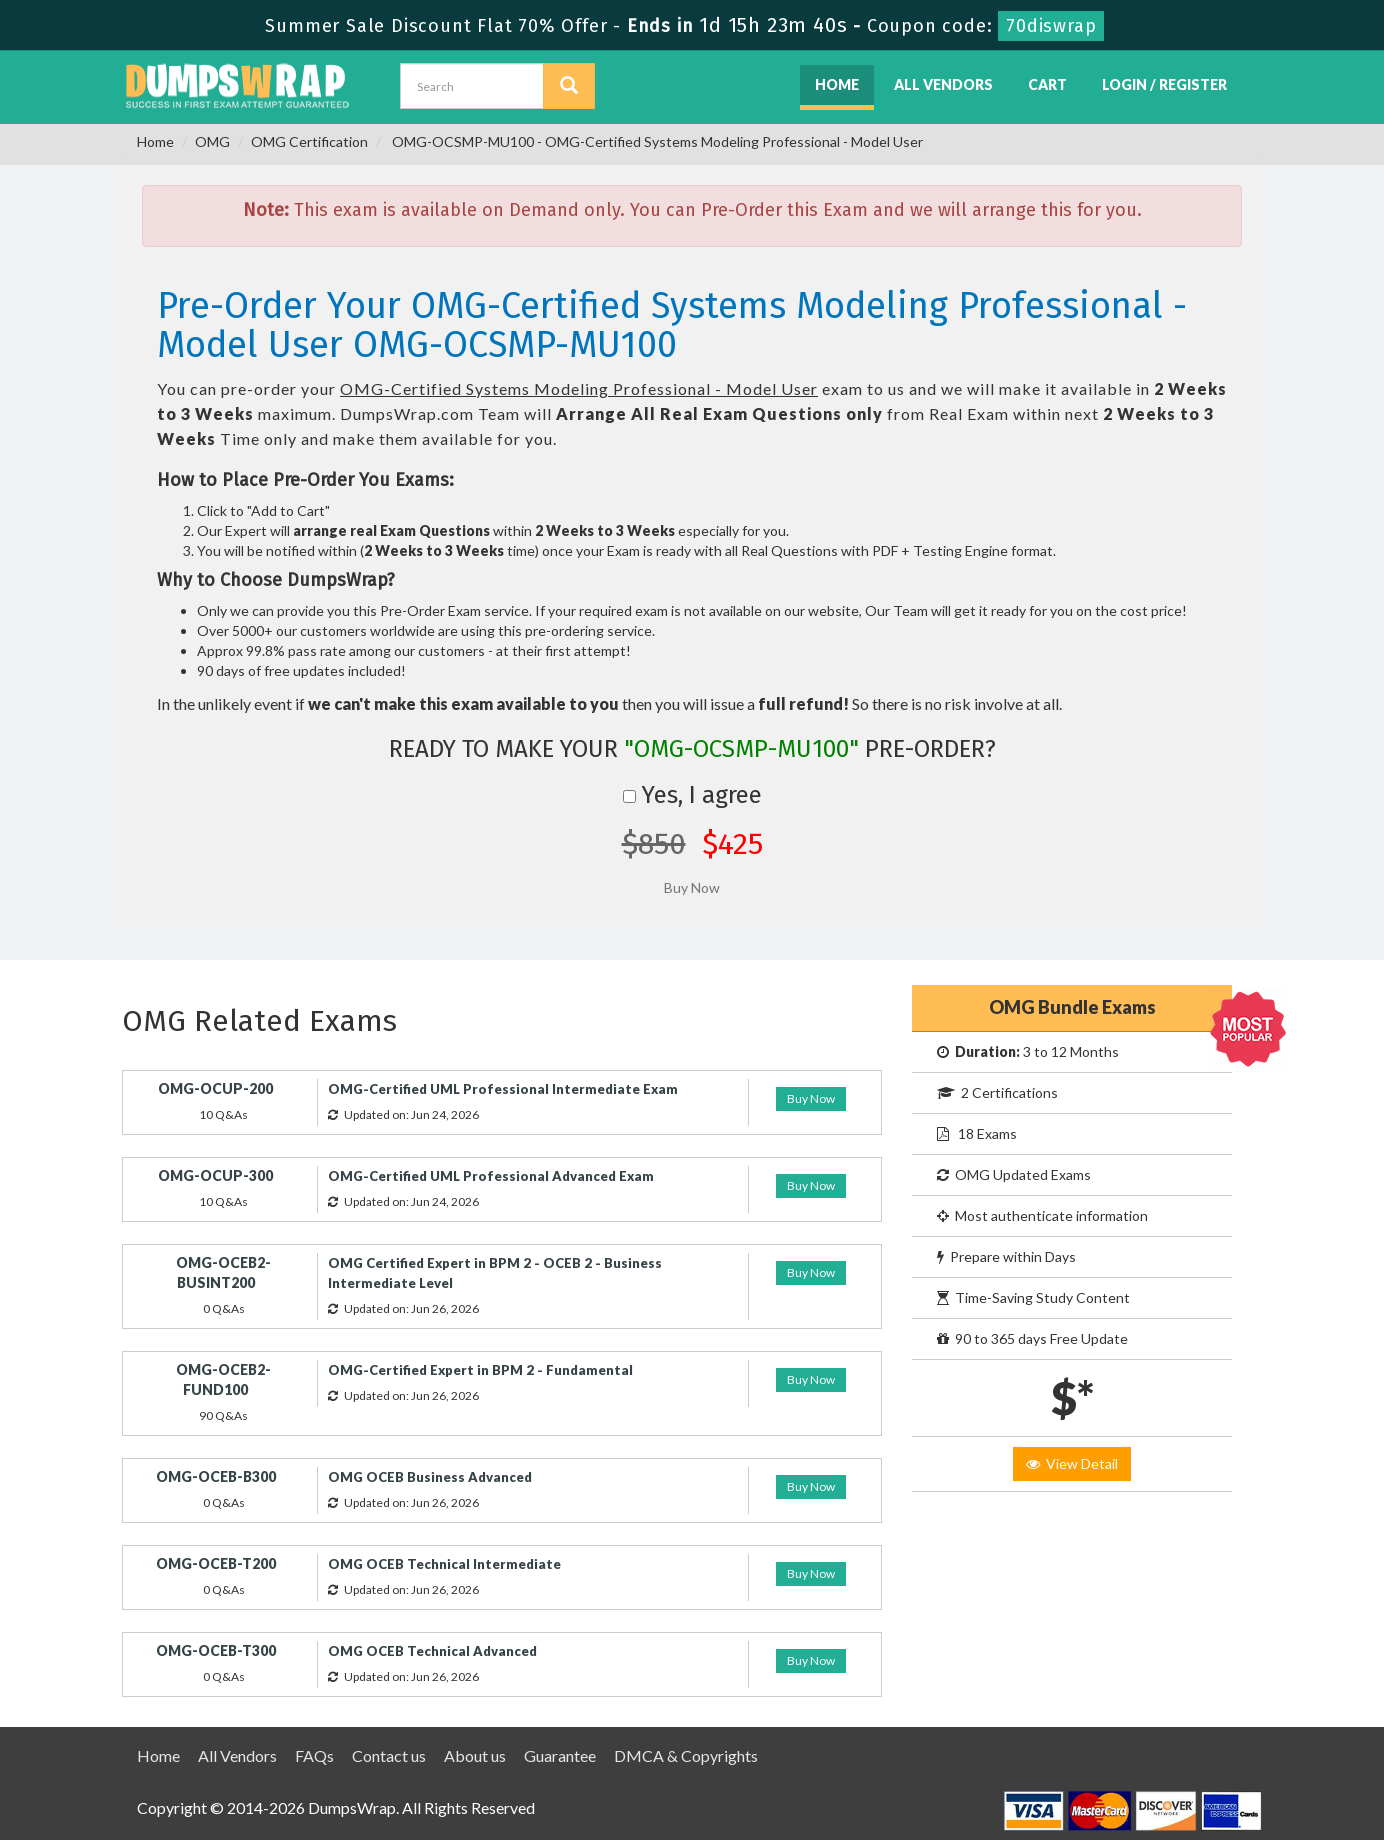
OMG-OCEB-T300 (216, 1650)
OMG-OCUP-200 (215, 1088)
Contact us (389, 1755)
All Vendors (943, 84)
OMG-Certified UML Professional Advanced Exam (491, 1176)
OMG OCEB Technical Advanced (432, 1651)
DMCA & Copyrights (686, 1755)
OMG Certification (309, 141)
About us (475, 1755)
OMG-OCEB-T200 (216, 1563)
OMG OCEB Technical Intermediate (444, 1564)
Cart (1047, 84)
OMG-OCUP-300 (215, 1175)
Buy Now (811, 1098)
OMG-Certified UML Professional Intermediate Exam (503, 1089)
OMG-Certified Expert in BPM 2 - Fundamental (480, 1370)
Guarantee (560, 1755)
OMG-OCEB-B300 (216, 1476)
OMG (212, 141)
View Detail (1072, 1463)
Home (837, 84)
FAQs (314, 1755)
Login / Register (1164, 84)
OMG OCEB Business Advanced (430, 1477)
